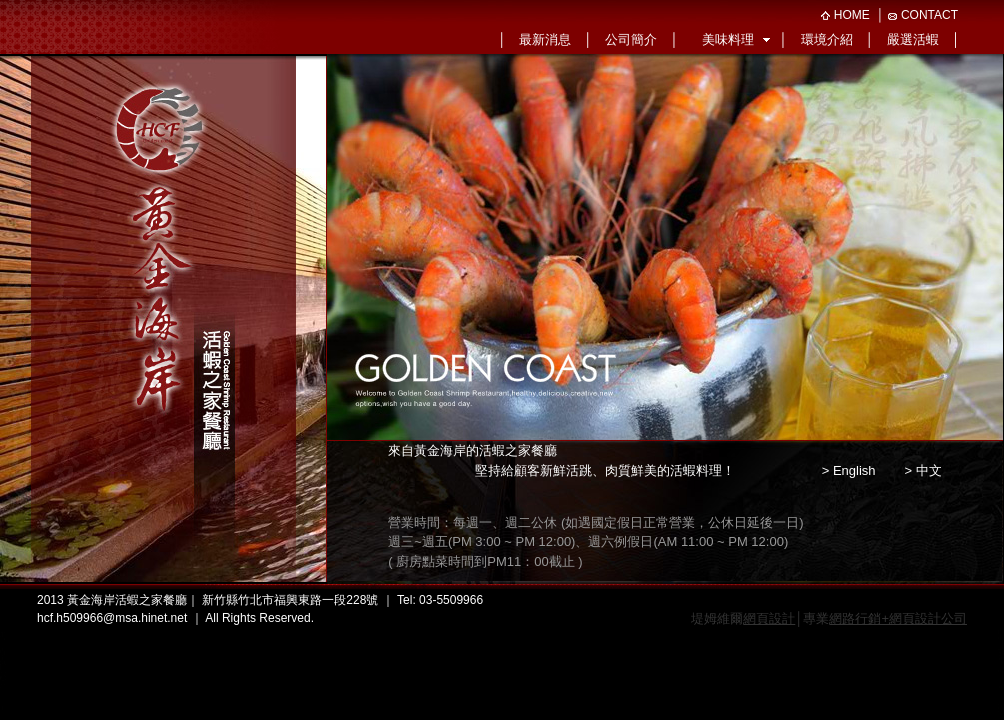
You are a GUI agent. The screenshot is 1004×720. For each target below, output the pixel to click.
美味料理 (728, 39)
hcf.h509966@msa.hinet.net (112, 618)
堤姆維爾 (743, 618)
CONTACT (929, 15)
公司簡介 (631, 39)
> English (849, 470)
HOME (852, 15)
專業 (885, 618)
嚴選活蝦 (913, 39)
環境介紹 (827, 39)
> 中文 (922, 470)
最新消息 (545, 39)
